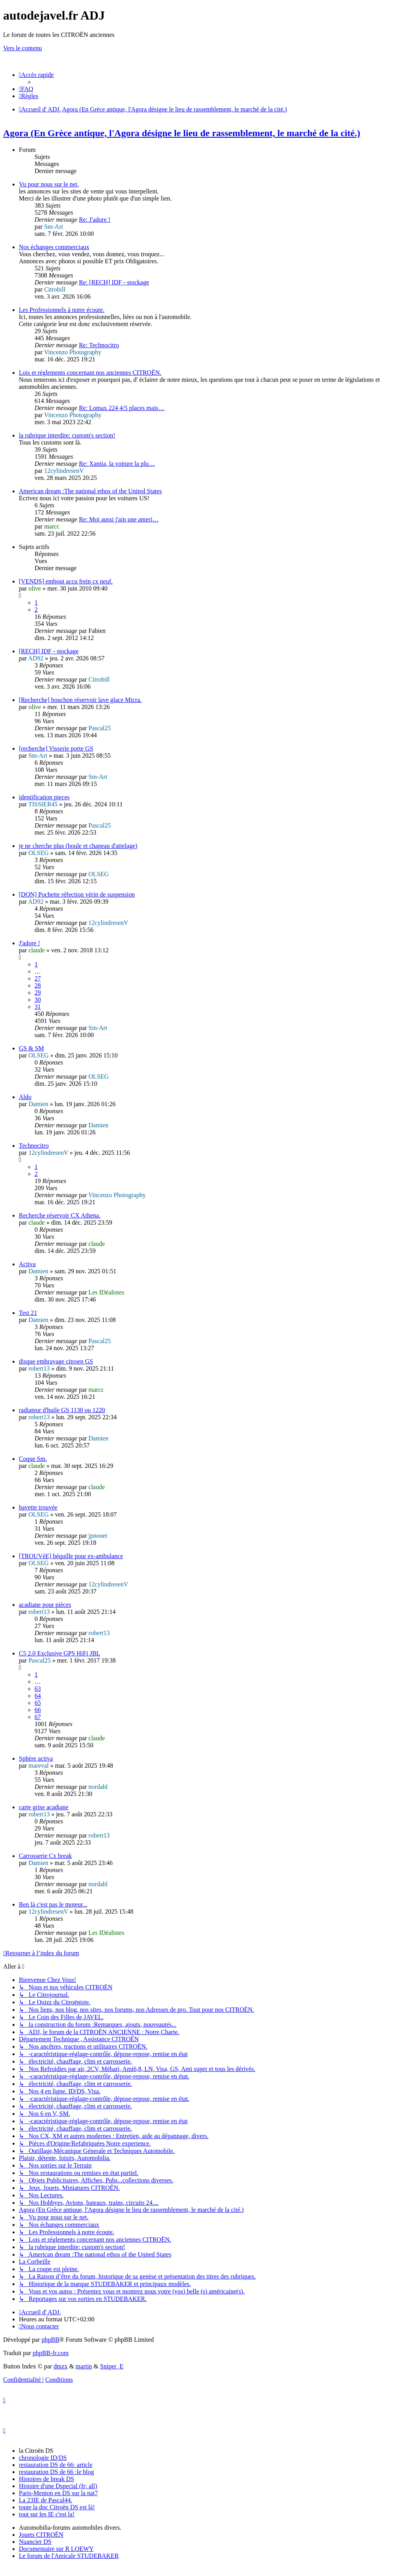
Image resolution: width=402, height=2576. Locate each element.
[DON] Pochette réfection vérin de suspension (77, 894)
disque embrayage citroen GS (56, 1361)
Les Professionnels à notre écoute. (61, 309)
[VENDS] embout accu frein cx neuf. (66, 581)
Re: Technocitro (99, 345)
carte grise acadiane (43, 1807)
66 (38, 1709)
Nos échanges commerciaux (54, 247)
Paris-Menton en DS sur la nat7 (58, 2493)
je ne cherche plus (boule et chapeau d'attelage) (78, 845)
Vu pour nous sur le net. (49, 184)
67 (38, 1717)
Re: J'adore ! (94, 219)
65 (38, 1702)
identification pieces (44, 797)
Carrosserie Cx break (45, 1855)
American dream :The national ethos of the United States (90, 491)
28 (38, 985)
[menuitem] (26, 89)
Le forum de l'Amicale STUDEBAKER (69, 2555)
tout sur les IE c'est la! (47, 2514)
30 (38, 999)
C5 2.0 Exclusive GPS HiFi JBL (59, 1653)
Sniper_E (112, 2366)
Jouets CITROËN (41, 2534)
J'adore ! (29, 943)
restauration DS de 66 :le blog (56, 2471)
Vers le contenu (22, 48)
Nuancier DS (35, 2541)
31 (38, 1006)
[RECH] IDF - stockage (49, 651)
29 (38, 992)
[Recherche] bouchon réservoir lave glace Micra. (80, 699)
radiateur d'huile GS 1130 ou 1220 (62, 1410)
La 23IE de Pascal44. (45, 2500)
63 (38, 1688)
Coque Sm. (33, 1458)
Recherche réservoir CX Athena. (59, 1215)
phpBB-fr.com (51, 2353)
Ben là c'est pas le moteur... (53, 1904)
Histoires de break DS (46, 2479)
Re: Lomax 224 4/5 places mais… (121, 408)
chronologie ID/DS (43, 2457)
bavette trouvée (38, 1507)
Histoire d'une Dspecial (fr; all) (58, 2486)
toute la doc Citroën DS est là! (57, 2507)
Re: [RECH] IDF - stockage (114, 282)
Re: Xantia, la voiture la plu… (117, 463)
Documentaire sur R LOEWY (56, 2548)
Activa (27, 1264)
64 (38, 1695)
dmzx (61, 2366)
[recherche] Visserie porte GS (56, 748)
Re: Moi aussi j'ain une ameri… (119, 519)
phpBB (50, 2339)
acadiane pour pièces (45, 1604)
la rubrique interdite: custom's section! (67, 435)
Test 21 (28, 1312)
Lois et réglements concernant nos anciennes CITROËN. (90, 372)
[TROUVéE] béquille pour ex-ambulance (71, 1556)
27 (38, 978)
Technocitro (34, 1145)
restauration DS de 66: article (56, 2464)
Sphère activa (36, 1758)
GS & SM (31, 1048)
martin (84, 2366)
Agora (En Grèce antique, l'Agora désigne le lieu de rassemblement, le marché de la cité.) (181, 133)
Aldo (25, 1097)
